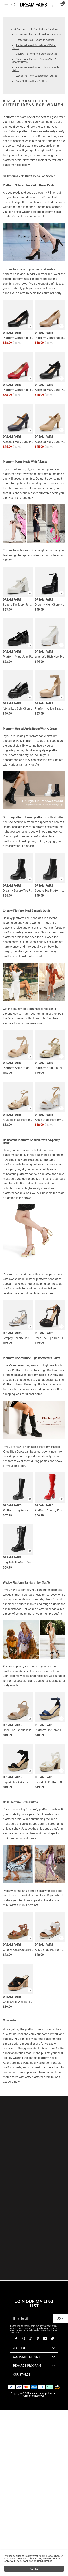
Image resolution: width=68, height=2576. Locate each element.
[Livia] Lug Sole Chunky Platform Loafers (18, 708)
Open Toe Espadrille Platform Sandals (18, 1730)
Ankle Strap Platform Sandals (50, 1949)
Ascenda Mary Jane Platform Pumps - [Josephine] (50, 389)
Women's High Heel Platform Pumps (50, 656)
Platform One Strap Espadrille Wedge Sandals (50, 1730)
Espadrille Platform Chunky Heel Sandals (50, 1782)
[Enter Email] (31, 2318)
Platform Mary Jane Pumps (18, 656)
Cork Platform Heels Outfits (31, 81)
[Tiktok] (30, 2338)
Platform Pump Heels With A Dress (35, 40)
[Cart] (62, 4)
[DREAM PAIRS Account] (54, 4)
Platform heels (12, 117)
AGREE (34, 2568)
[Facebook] (16, 2338)
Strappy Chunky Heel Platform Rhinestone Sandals (18, 1338)
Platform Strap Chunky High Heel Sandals (50, 1068)
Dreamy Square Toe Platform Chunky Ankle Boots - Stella (18, 890)
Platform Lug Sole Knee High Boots (18, 1510)
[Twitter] (52, 2338)
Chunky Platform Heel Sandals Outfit (36, 53)
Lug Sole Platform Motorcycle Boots (18, 1562)
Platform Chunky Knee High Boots (50, 1510)
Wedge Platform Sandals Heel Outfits (36, 75)
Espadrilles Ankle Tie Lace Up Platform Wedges (18, 1782)
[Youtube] (45, 2338)
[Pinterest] (38, 2338)
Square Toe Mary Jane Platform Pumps (18, 604)
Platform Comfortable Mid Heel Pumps (18, 337)
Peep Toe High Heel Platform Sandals (50, 1338)
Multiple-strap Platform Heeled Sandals (18, 1119)
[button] (6, 4)
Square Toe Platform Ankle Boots (50, 890)
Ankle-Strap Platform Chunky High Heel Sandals (50, 1119)
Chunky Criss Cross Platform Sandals (18, 1949)
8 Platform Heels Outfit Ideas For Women (37, 29)
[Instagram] (23, 2338)
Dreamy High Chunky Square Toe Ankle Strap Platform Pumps (50, 604)
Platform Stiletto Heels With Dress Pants (38, 34)
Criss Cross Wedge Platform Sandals (18, 2001)
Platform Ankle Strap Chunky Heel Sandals (18, 1068)
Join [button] (60, 2318)
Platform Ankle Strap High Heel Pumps (50, 708)
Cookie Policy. (44, 2561)
